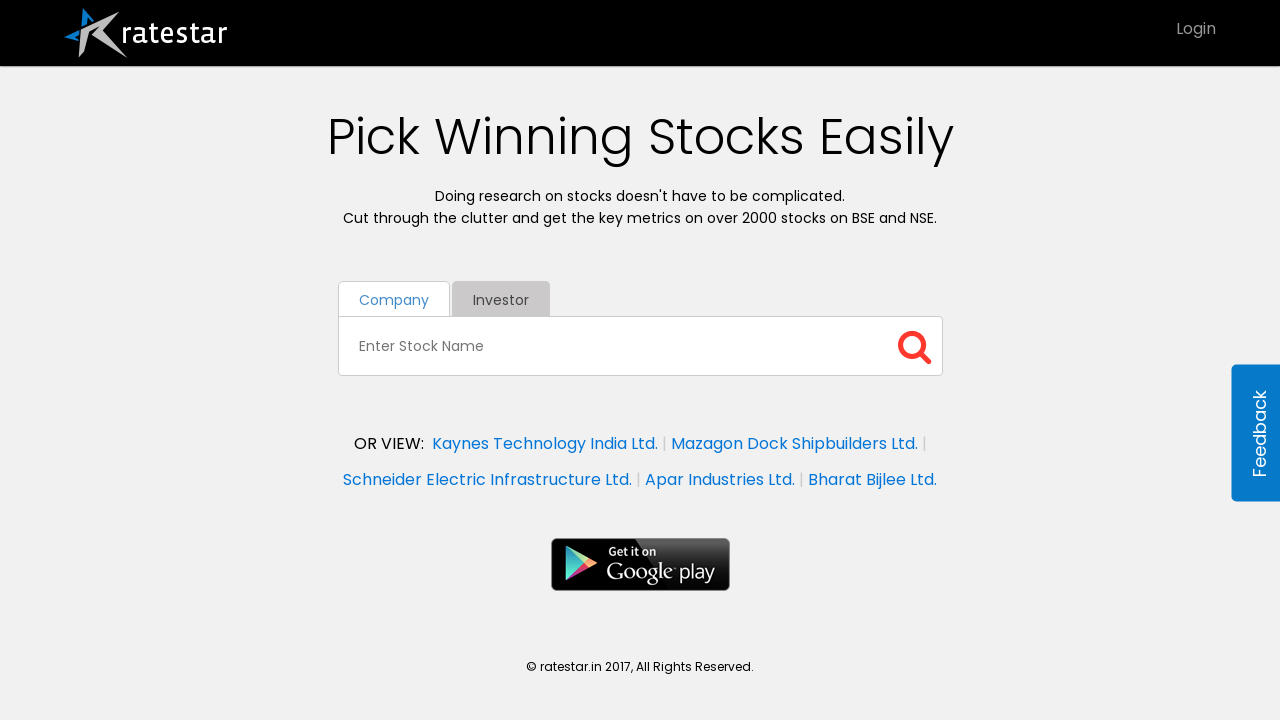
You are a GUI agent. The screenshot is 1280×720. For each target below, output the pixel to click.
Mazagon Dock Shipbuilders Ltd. (794, 443)
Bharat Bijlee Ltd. (872, 479)
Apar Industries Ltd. (720, 479)
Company (394, 300)
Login (1196, 28)
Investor (501, 300)
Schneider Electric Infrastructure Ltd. (487, 479)
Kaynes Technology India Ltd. (545, 443)
